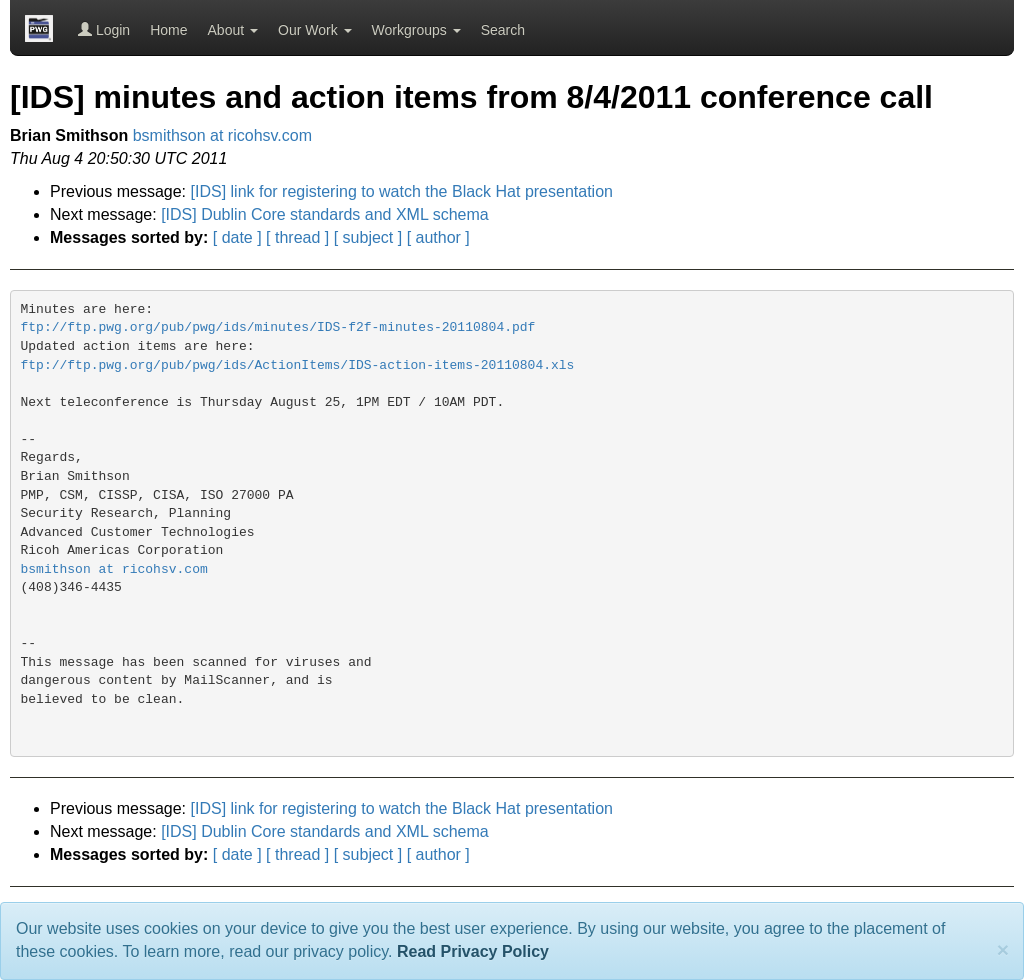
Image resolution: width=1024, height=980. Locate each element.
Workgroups (416, 30)
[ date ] (237, 237)
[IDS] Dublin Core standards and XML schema (325, 214)
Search (503, 30)
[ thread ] (297, 237)
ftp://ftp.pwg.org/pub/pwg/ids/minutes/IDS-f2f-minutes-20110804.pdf (278, 327)
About (233, 30)
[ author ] (438, 237)
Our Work (315, 30)
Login (104, 30)
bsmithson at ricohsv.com (222, 135)
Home (168, 30)
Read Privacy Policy (473, 951)
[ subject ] (368, 237)
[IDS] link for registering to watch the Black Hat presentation (402, 191)
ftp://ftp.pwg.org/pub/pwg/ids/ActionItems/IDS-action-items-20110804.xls (298, 365)
